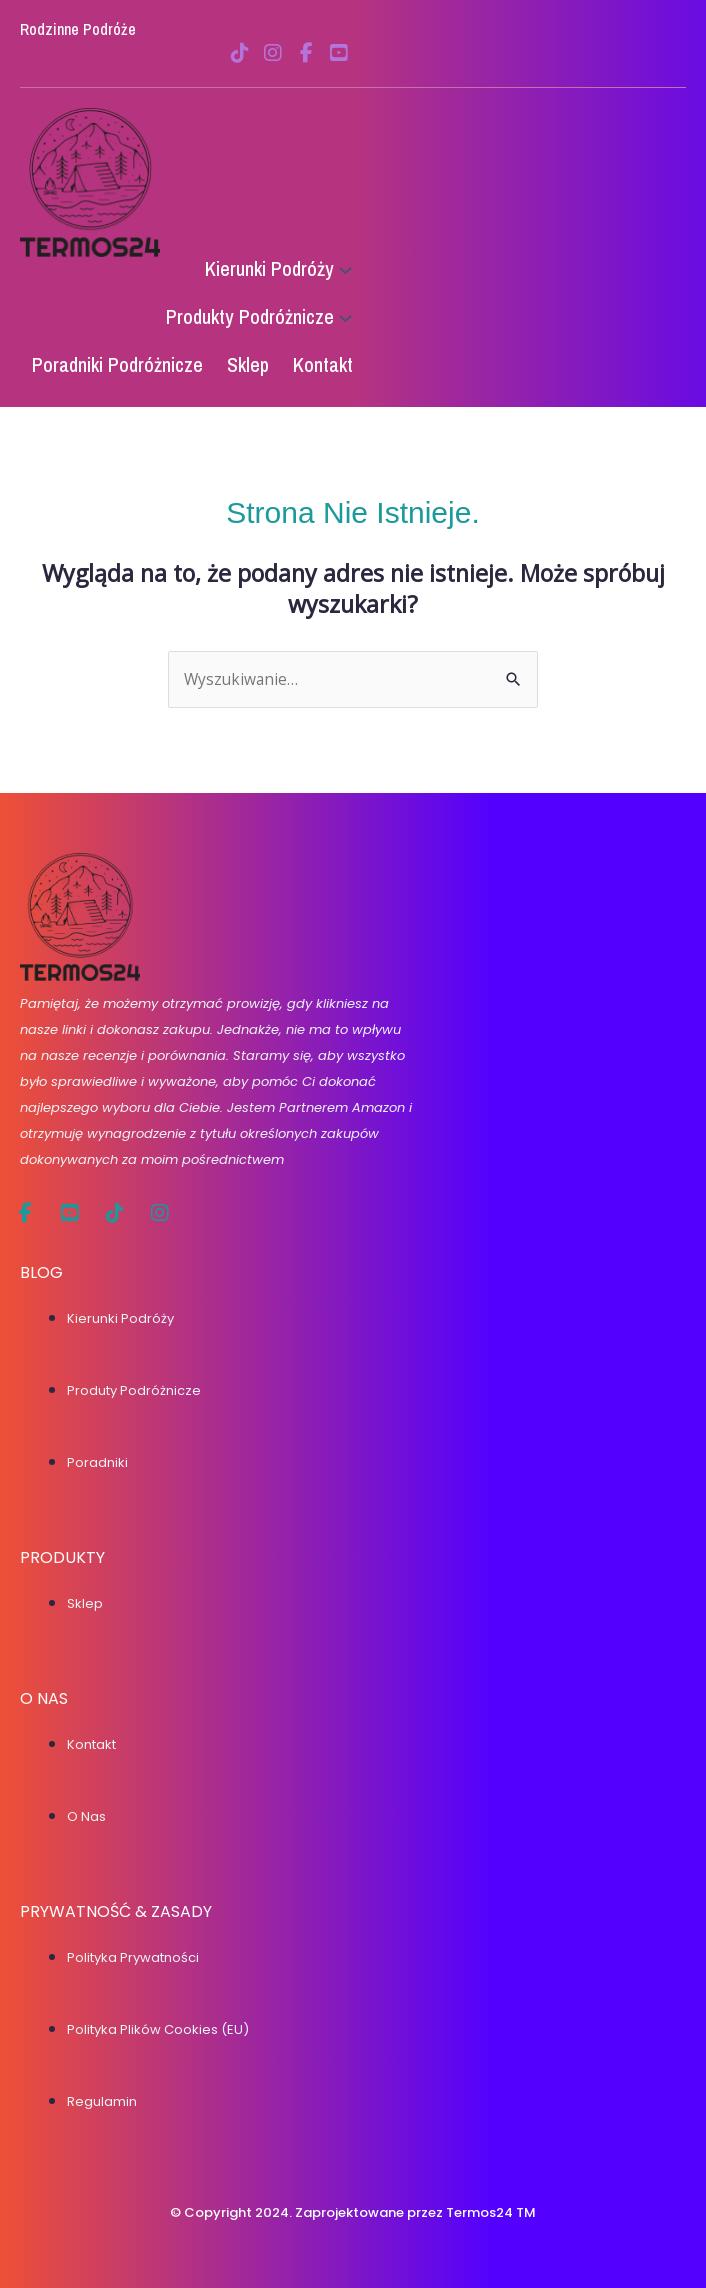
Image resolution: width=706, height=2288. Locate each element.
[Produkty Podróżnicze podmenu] (345, 317)
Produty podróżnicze (134, 1390)
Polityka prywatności (133, 1957)
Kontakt (91, 1744)
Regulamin (102, 2101)
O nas (86, 1816)
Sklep (85, 1603)
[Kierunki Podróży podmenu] (345, 269)
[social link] (240, 53)
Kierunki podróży (120, 1318)
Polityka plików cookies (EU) (158, 2029)
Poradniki (97, 1462)
